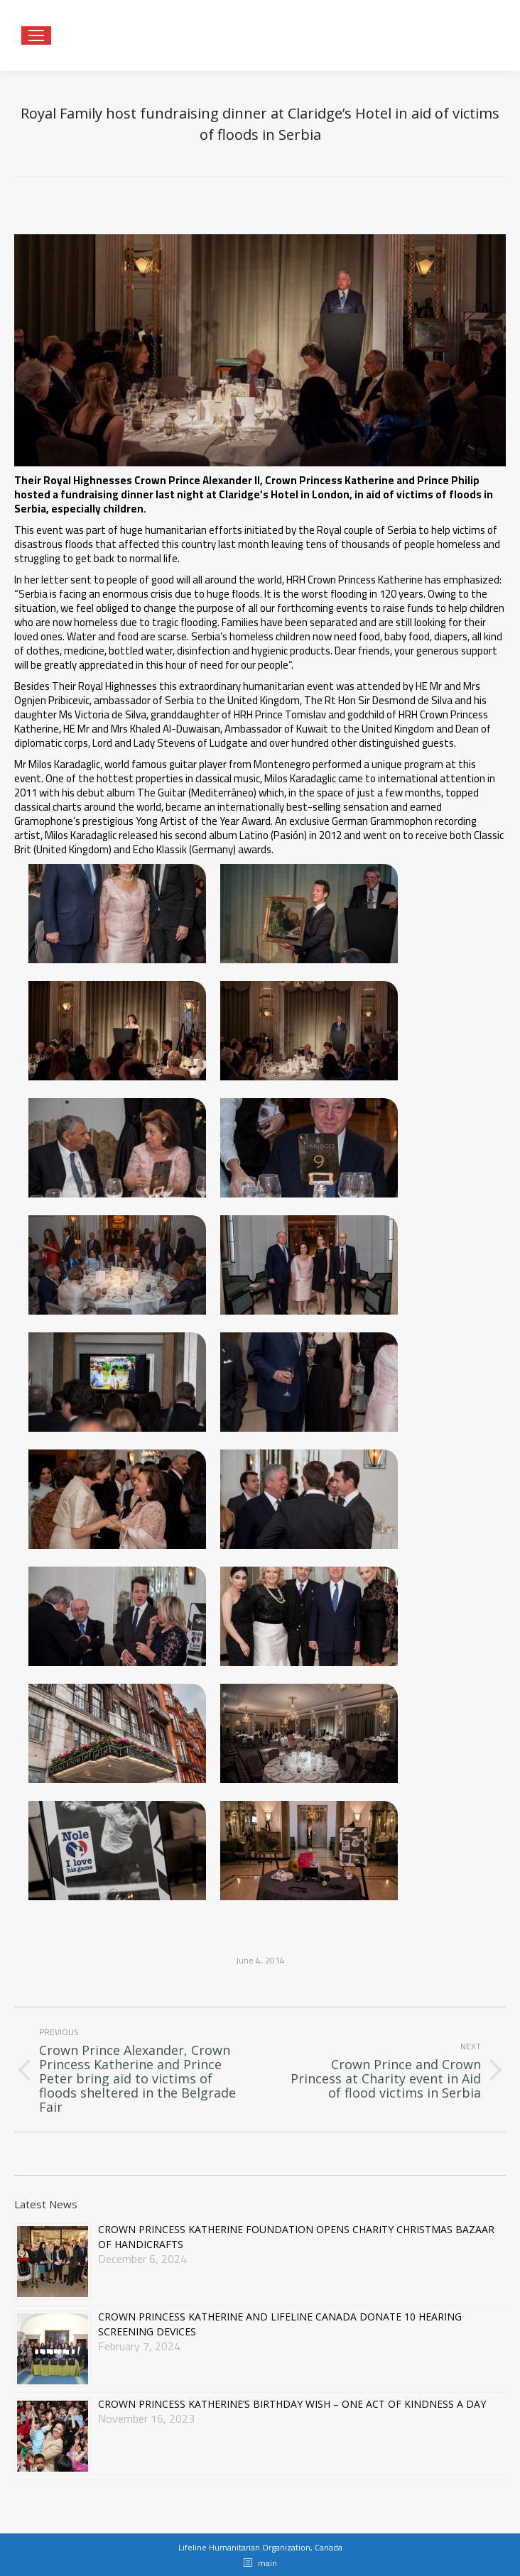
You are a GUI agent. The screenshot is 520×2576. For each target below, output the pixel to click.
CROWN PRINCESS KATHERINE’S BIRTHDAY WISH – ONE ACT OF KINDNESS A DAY (292, 2404)
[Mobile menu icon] (36, 35)
